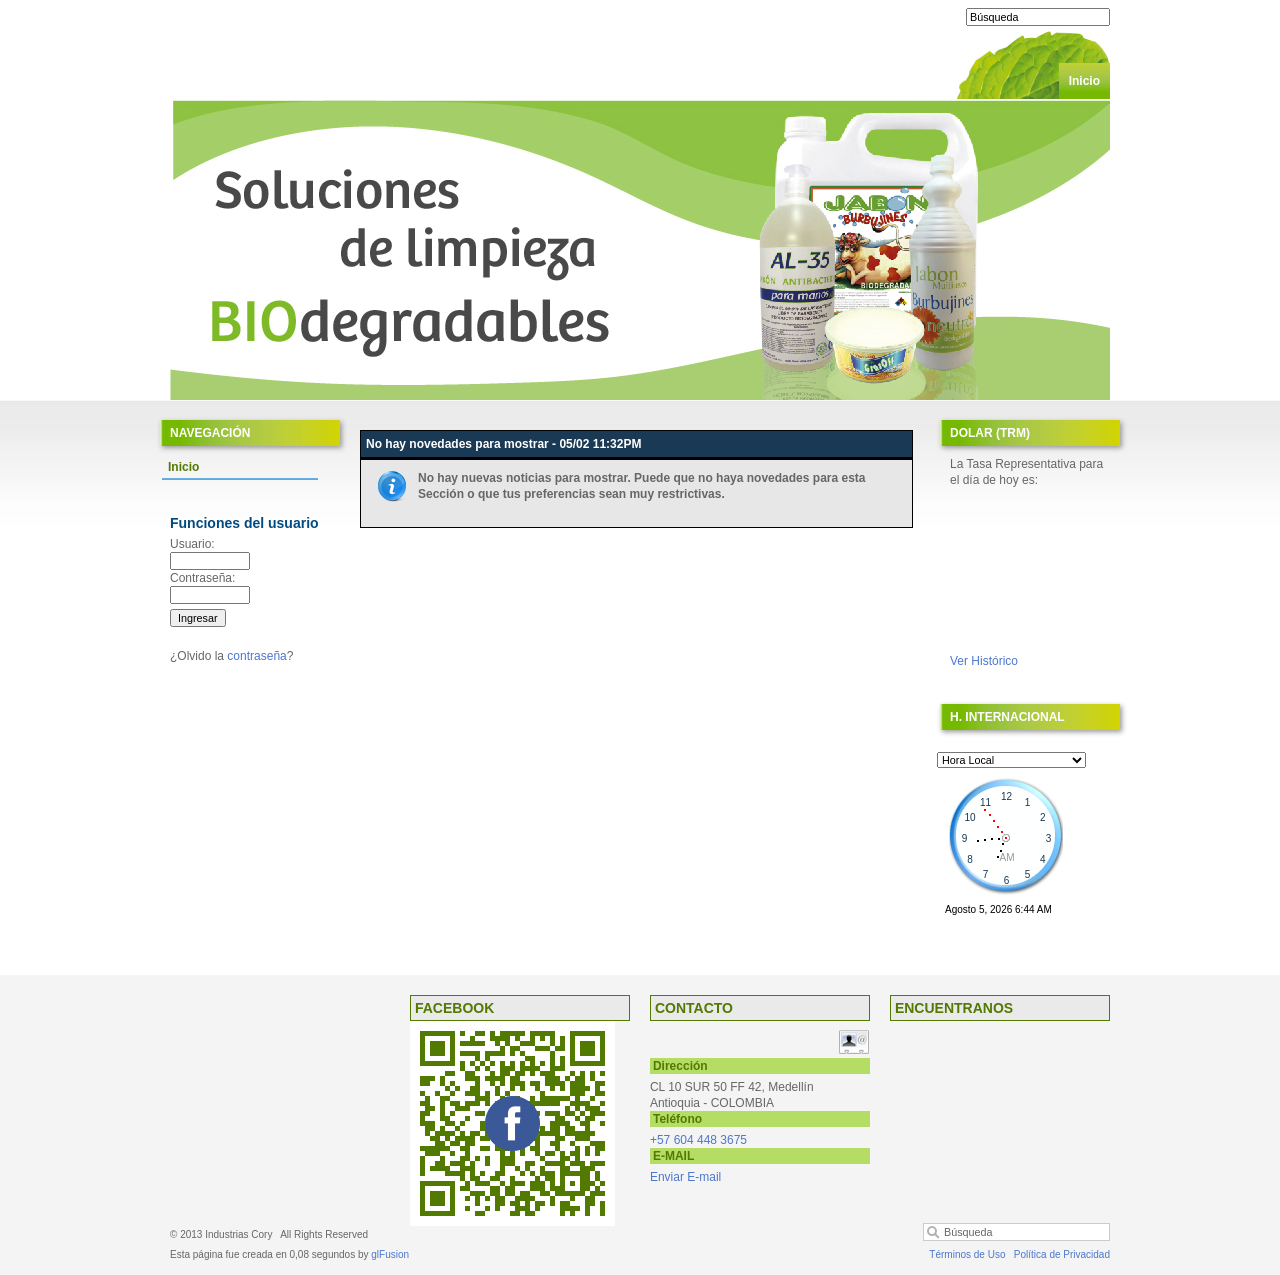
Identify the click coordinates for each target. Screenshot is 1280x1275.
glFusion (390, 1254)
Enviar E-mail (685, 1177)
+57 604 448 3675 (698, 1140)
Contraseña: (202, 578)
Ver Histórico (984, 661)
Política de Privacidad (1062, 1254)
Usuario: (192, 544)
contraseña (256, 656)
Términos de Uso (967, 1254)
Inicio (1084, 81)
